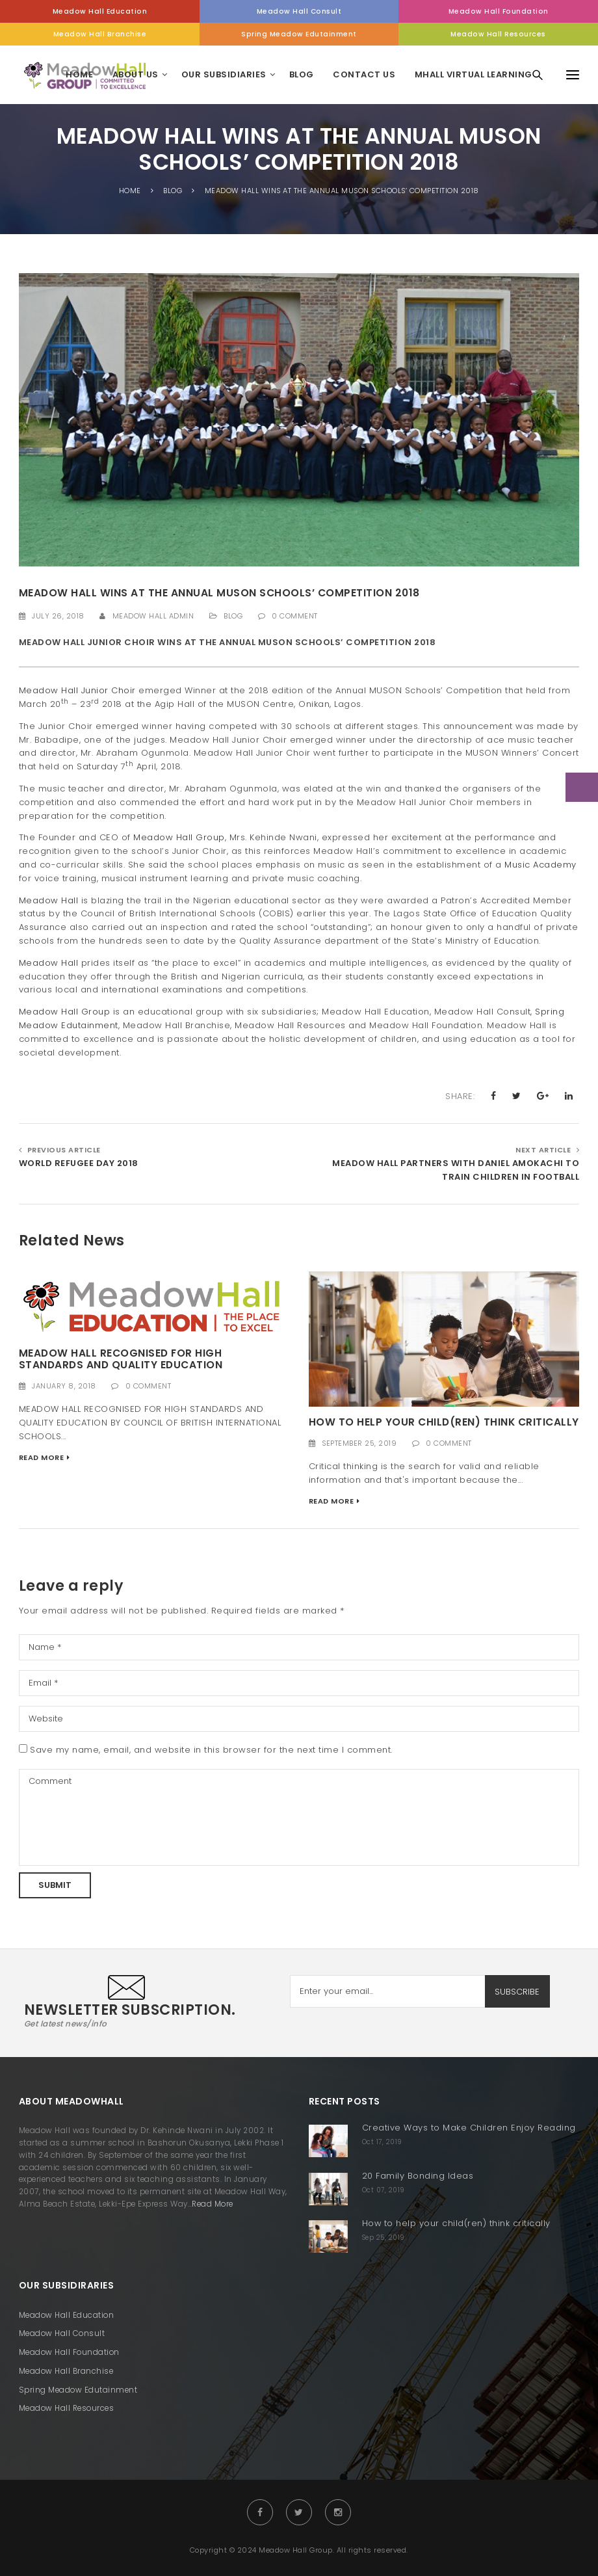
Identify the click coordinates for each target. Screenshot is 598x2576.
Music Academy (540, 864)
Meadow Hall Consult (299, 11)
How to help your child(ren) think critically (444, 1422)
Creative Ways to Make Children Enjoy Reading (469, 2127)
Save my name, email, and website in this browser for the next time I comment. (211, 1750)
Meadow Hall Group (179, 837)
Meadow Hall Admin (153, 616)
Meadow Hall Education (100, 11)
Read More (41, 1457)
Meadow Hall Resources (498, 34)
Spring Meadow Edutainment (299, 34)
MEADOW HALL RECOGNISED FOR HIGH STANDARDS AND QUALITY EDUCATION (121, 1359)
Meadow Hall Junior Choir (77, 690)
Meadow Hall (49, 900)
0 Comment (295, 616)
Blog (233, 616)
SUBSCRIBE (517, 1991)
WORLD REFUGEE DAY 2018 (78, 1163)
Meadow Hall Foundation (498, 11)
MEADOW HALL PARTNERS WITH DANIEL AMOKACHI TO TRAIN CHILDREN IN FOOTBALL (455, 1170)
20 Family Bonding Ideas (418, 2176)
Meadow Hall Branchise (100, 34)
